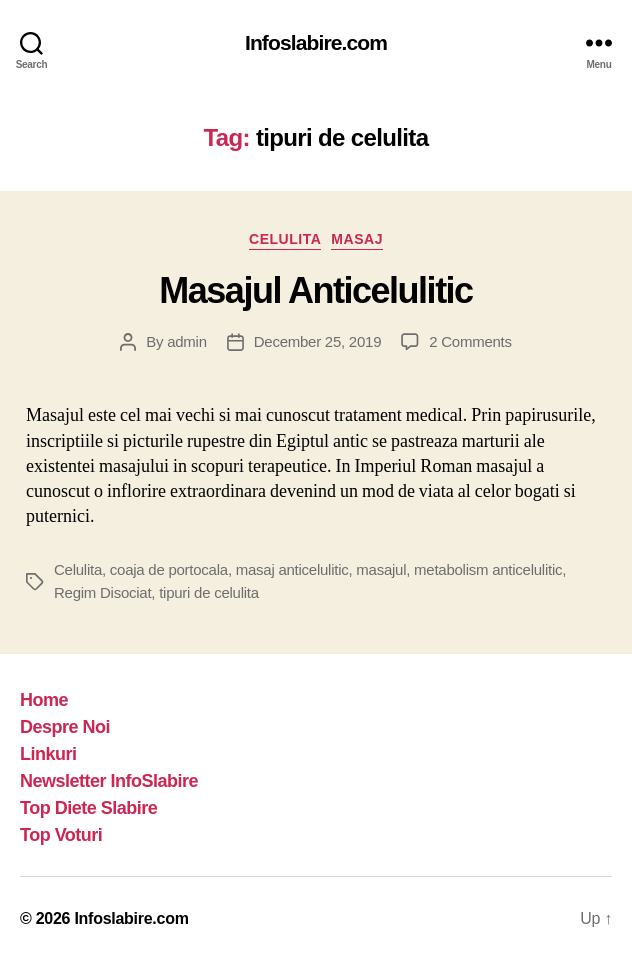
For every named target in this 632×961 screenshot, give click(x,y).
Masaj (357, 239)
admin (187, 341)
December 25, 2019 (317, 341)
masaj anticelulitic (292, 569)
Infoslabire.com (316, 42)
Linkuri (48, 754)
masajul (381, 569)
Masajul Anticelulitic (315, 290)
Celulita (285, 239)
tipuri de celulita (209, 592)
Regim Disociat (102, 592)
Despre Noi (65, 727)
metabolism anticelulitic (488, 569)
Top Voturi (61, 835)
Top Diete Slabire (88, 808)
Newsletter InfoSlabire (109, 781)
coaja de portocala (169, 569)
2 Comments (470, 341)
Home (44, 700)
